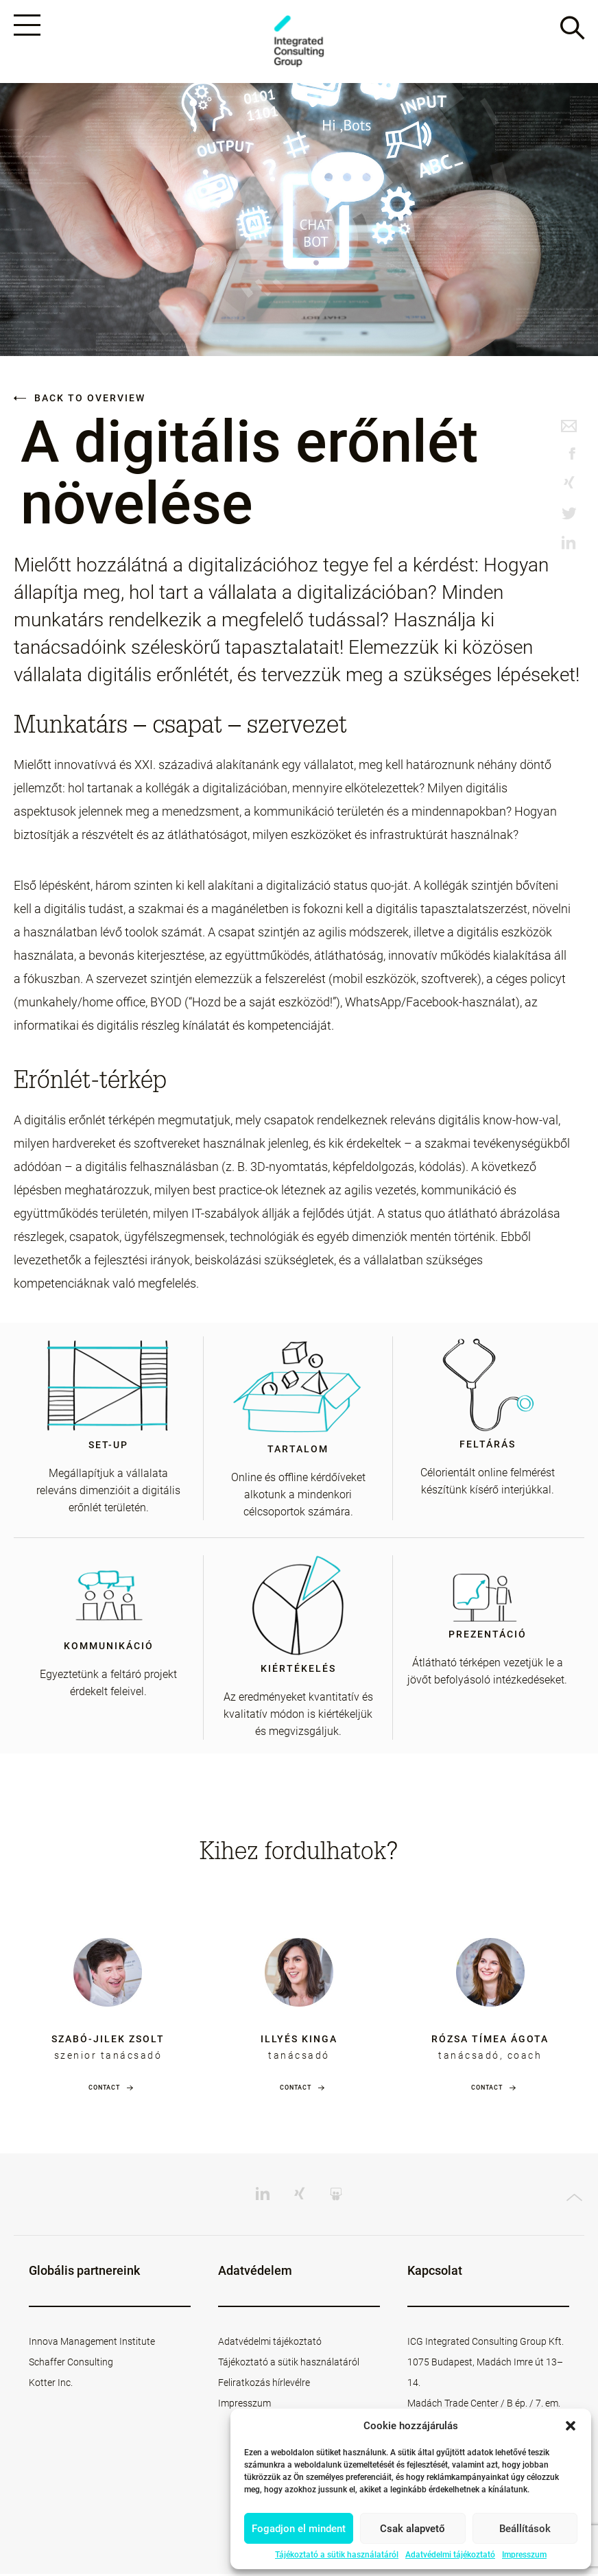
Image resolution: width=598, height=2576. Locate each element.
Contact (104, 2089)
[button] (570, 2426)
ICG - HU (299, 42)
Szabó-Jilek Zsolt (108, 2041)
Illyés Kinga (299, 2041)
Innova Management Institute (92, 2343)
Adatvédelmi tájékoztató (450, 2555)
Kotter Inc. (51, 2384)
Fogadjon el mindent (299, 2528)
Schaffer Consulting (71, 2364)
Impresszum (524, 2555)
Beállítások (525, 2528)
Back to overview (79, 400)
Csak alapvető (412, 2528)
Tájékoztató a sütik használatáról (336, 2555)
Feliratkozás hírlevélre (264, 2384)
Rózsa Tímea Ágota (490, 2041)
